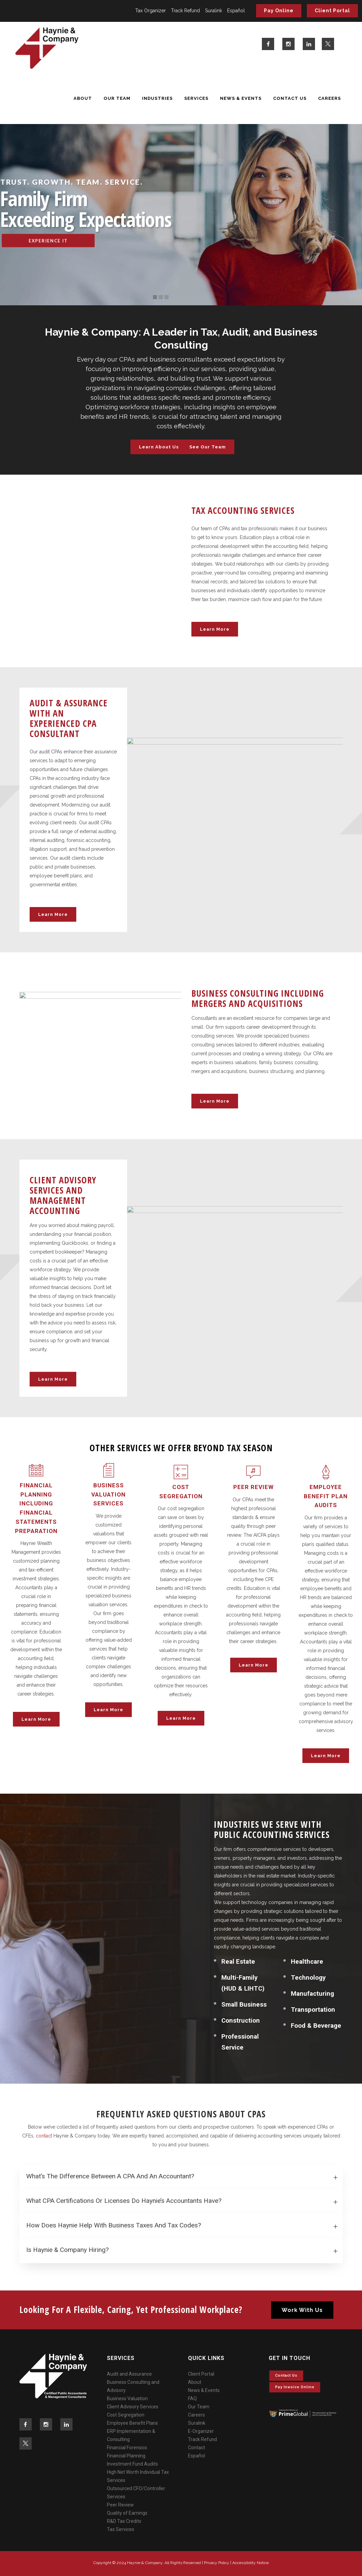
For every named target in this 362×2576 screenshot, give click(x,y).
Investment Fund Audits (132, 2464)
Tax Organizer (150, 10)
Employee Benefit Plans (132, 2423)
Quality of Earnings (127, 2513)
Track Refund (185, 10)
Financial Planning (126, 2455)
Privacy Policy (216, 2562)
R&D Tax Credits (124, 2521)
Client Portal (332, 10)
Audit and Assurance (129, 2374)
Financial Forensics (127, 2447)
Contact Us (286, 2375)
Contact (196, 2447)
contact (44, 2135)
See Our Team (207, 446)
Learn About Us (159, 446)
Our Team (198, 2406)
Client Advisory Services (132, 2406)
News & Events (204, 2390)
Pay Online (279, 10)
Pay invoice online (294, 2387)
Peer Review (120, 2505)
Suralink (213, 10)
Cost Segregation (125, 2415)
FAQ (192, 2398)
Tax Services (120, 2529)
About (194, 2382)
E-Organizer (201, 2431)
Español (236, 10)
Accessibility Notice (250, 2562)
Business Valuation (127, 2398)
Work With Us (302, 2310)
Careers (196, 2415)
